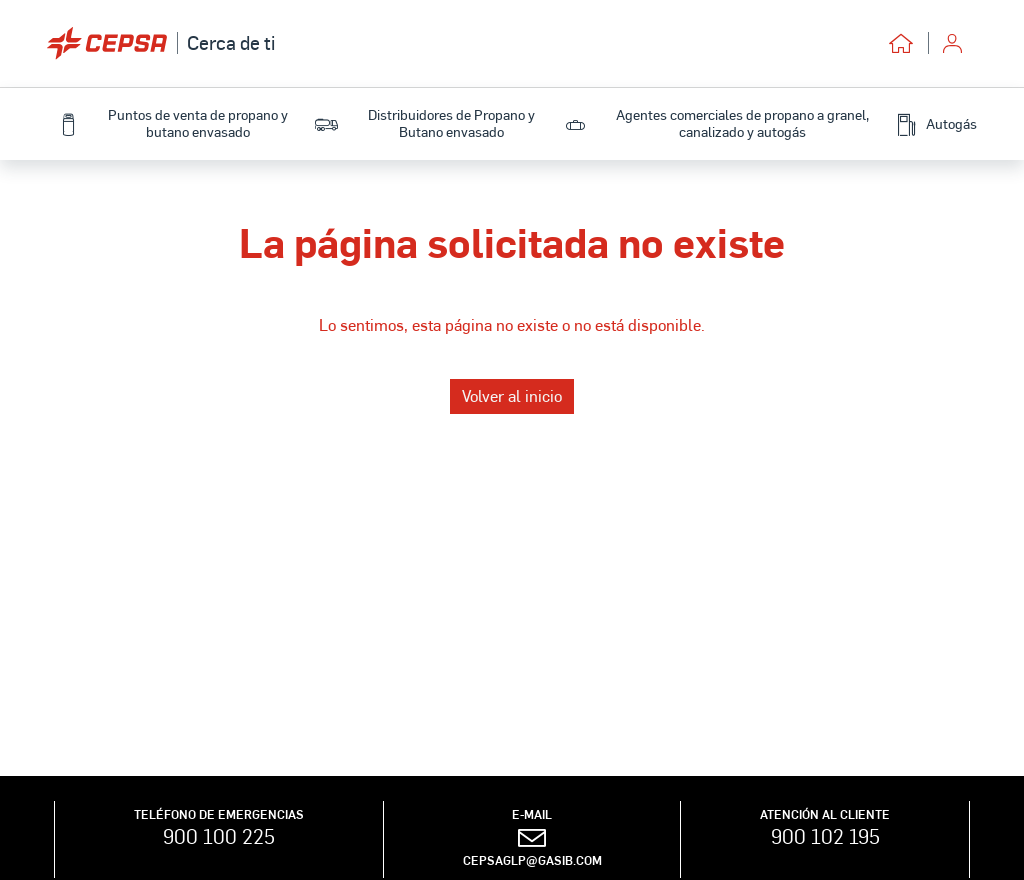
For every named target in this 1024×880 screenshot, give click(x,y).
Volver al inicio (512, 395)
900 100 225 (219, 836)
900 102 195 (825, 836)
